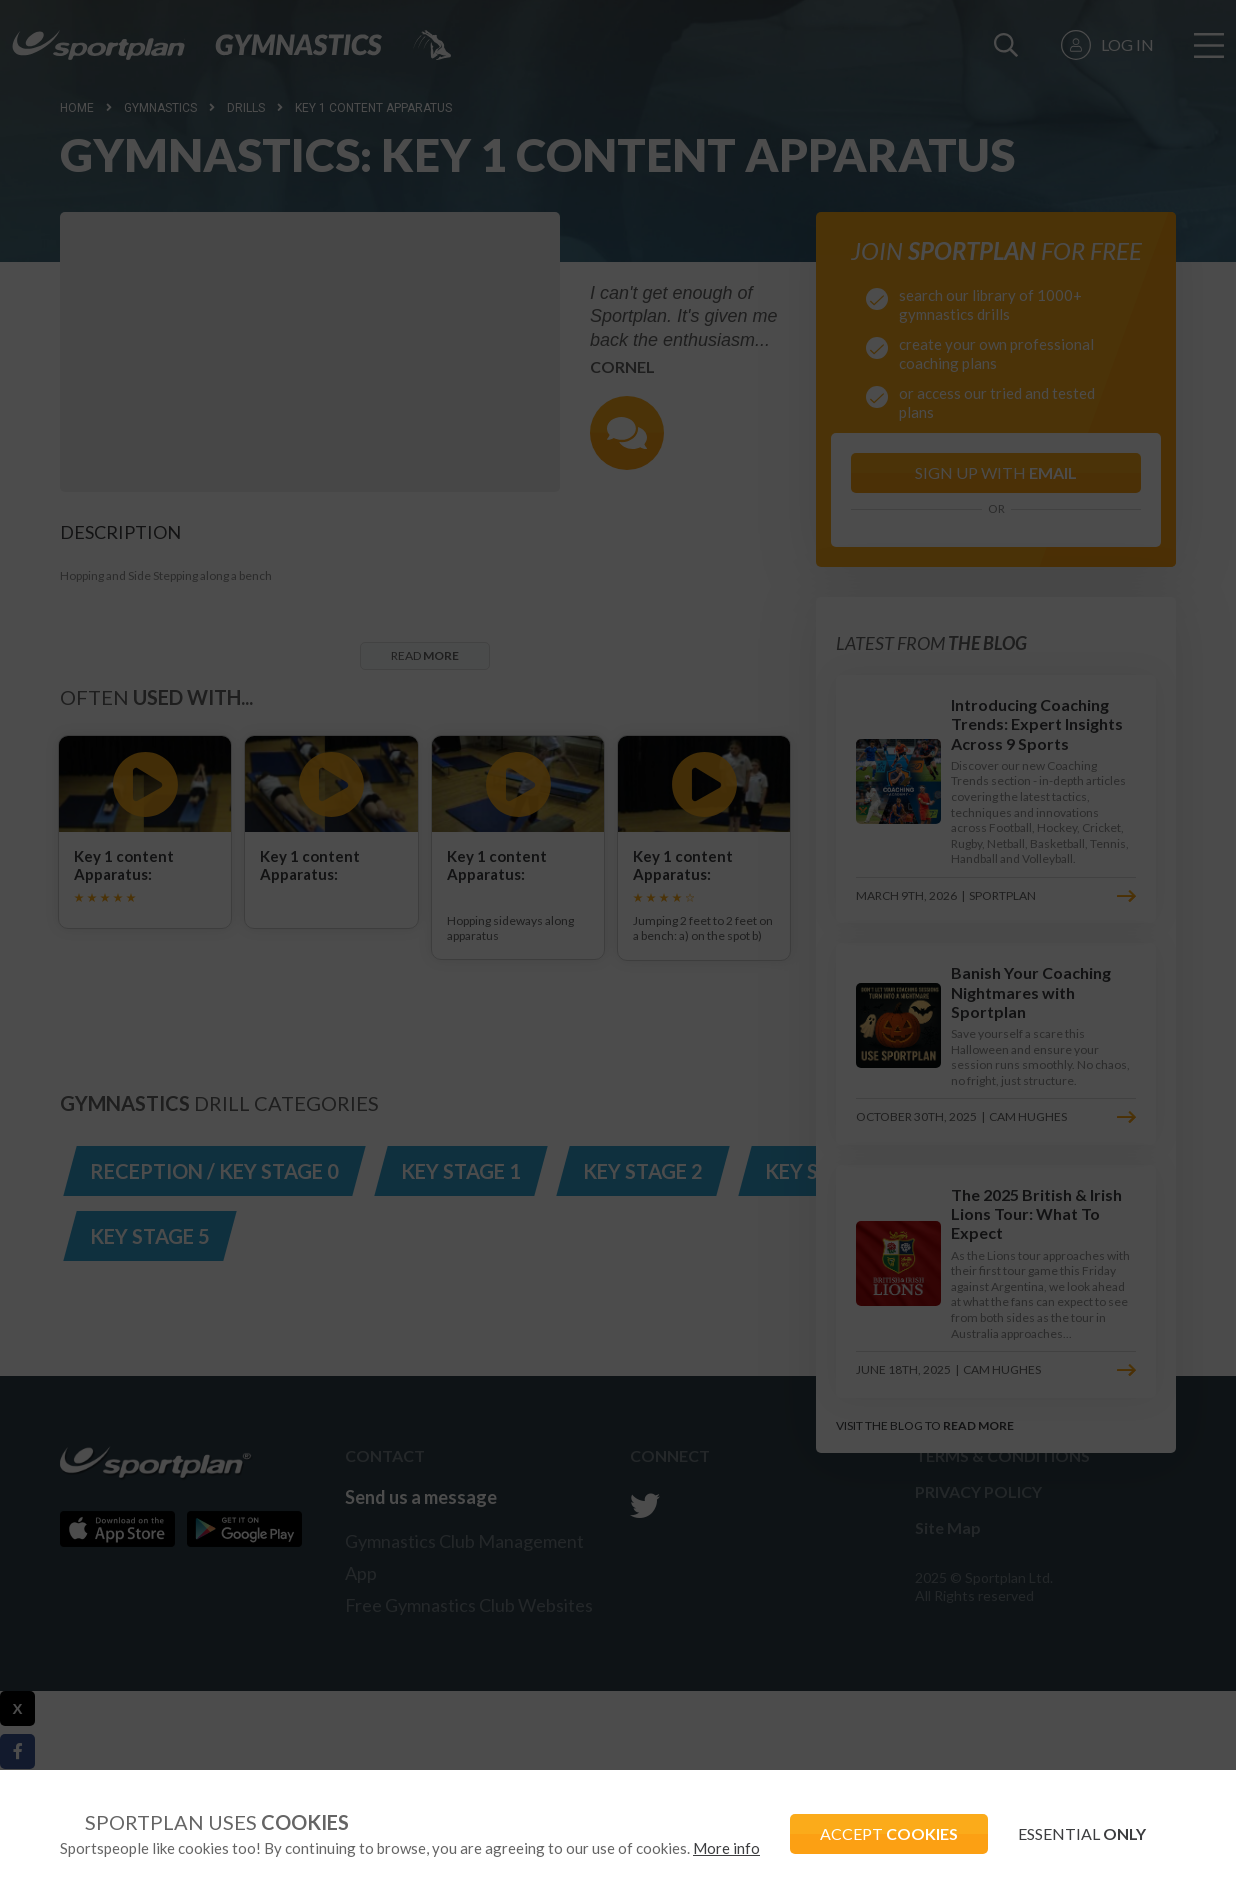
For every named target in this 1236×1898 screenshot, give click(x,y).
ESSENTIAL (1082, 1833)
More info (726, 1848)
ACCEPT (889, 1833)
